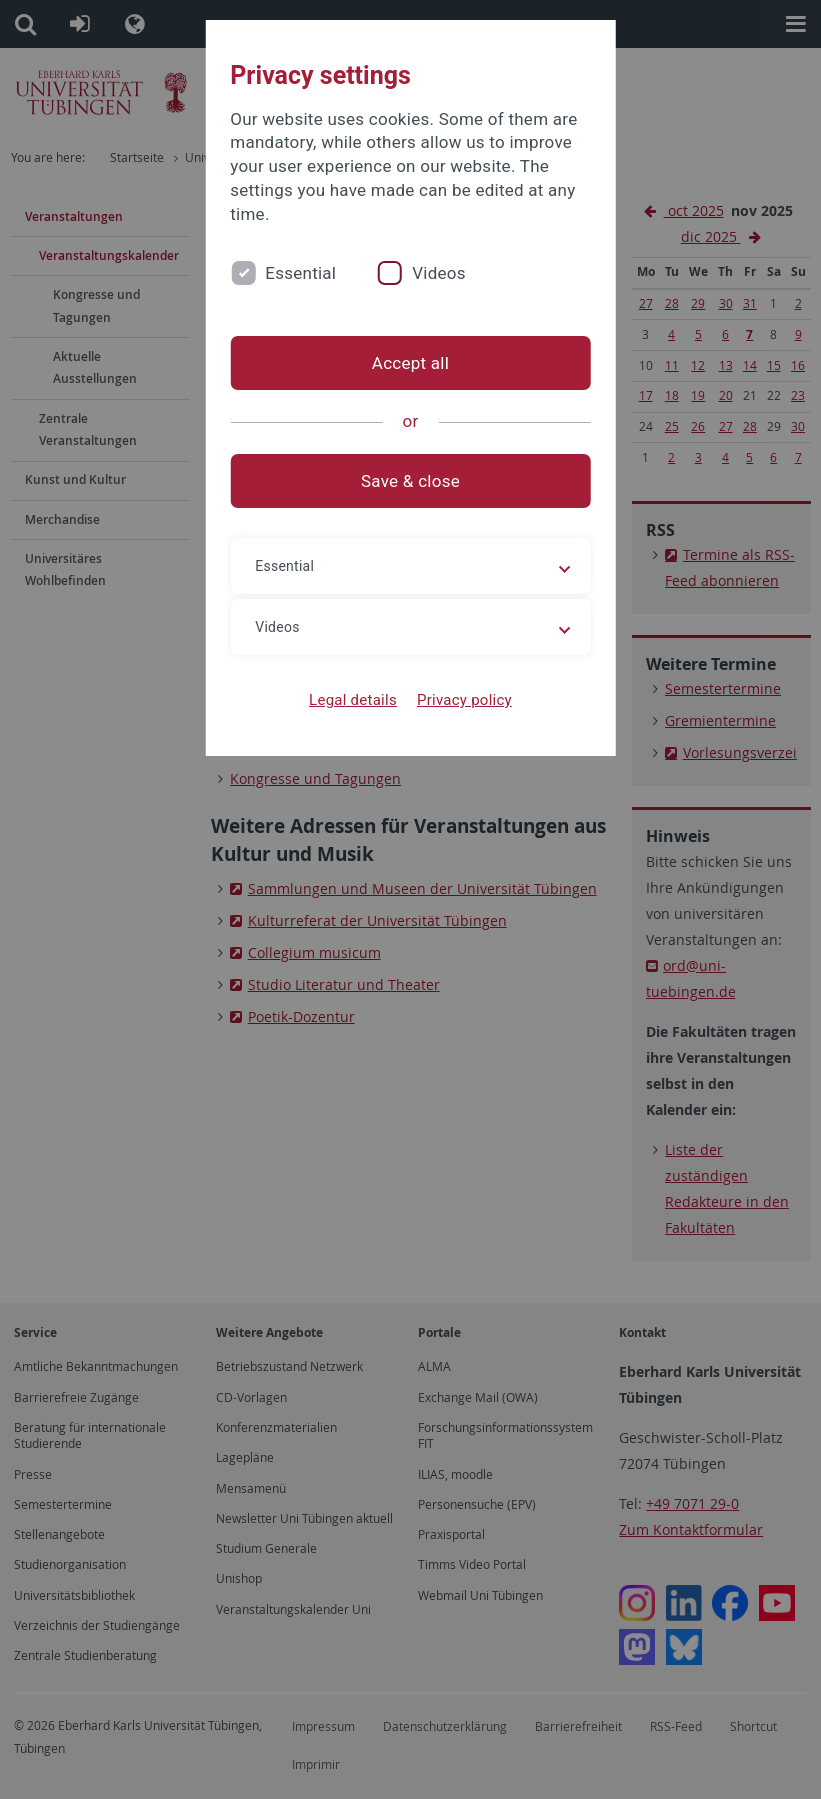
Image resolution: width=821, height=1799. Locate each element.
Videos (439, 273)
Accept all (410, 363)
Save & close (410, 481)
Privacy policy (464, 700)
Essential (300, 273)
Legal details (353, 700)
